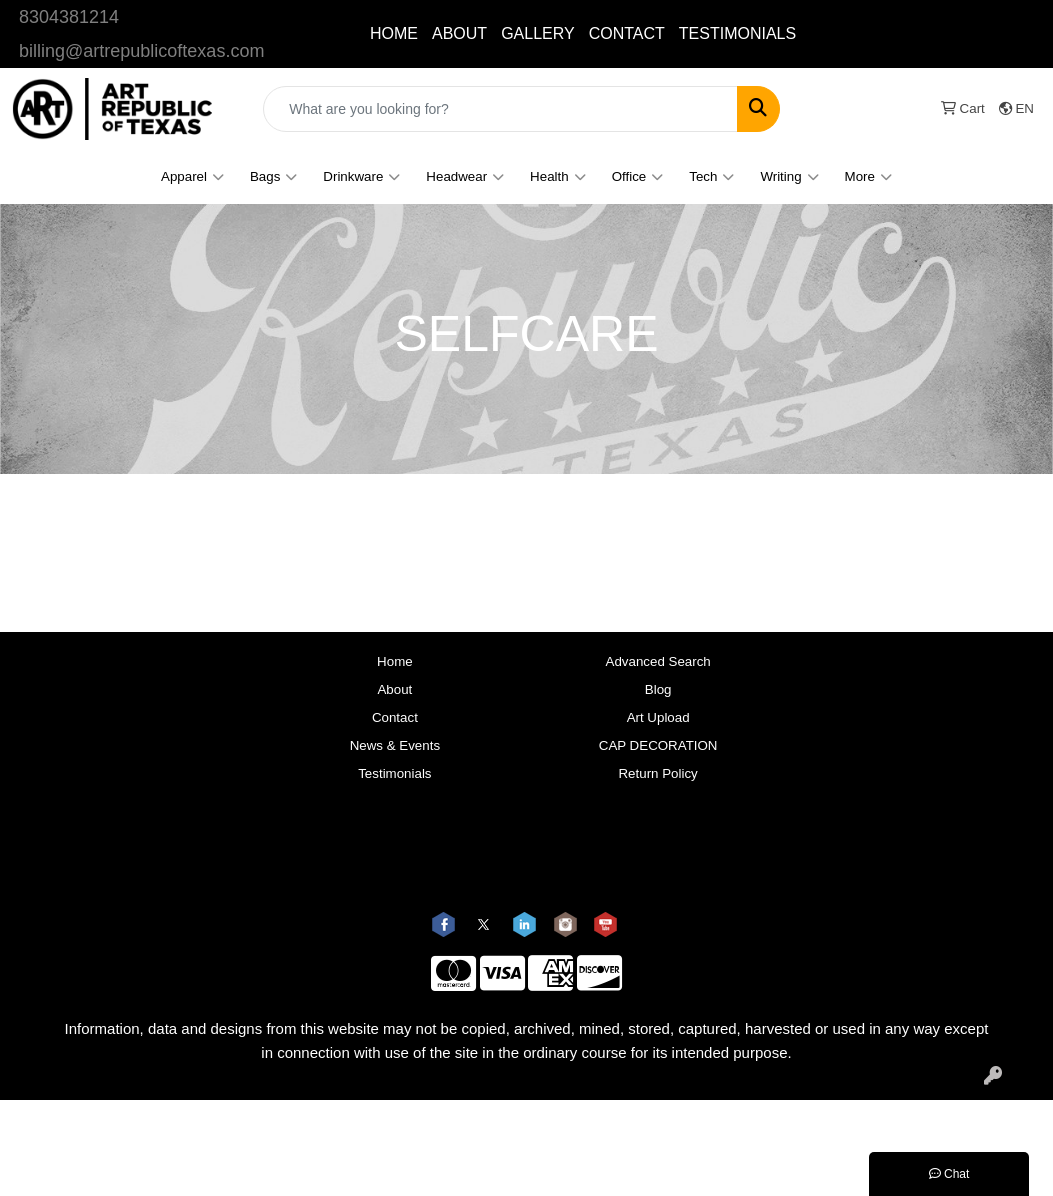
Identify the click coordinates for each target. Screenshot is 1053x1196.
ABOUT (459, 33)
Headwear (465, 177)
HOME (394, 33)
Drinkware (361, 177)
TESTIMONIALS (737, 33)
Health (558, 177)
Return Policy (657, 773)
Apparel (192, 177)
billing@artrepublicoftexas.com (141, 51)
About (394, 689)
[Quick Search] (500, 109)
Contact (395, 717)
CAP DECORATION (658, 745)
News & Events (395, 745)
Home (395, 661)
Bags (273, 177)
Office (638, 177)
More (868, 177)
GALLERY (538, 33)
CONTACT (627, 33)
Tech (711, 177)
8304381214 (69, 17)
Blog (658, 689)
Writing (789, 177)
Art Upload (658, 717)
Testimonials (394, 773)
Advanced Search (658, 661)
